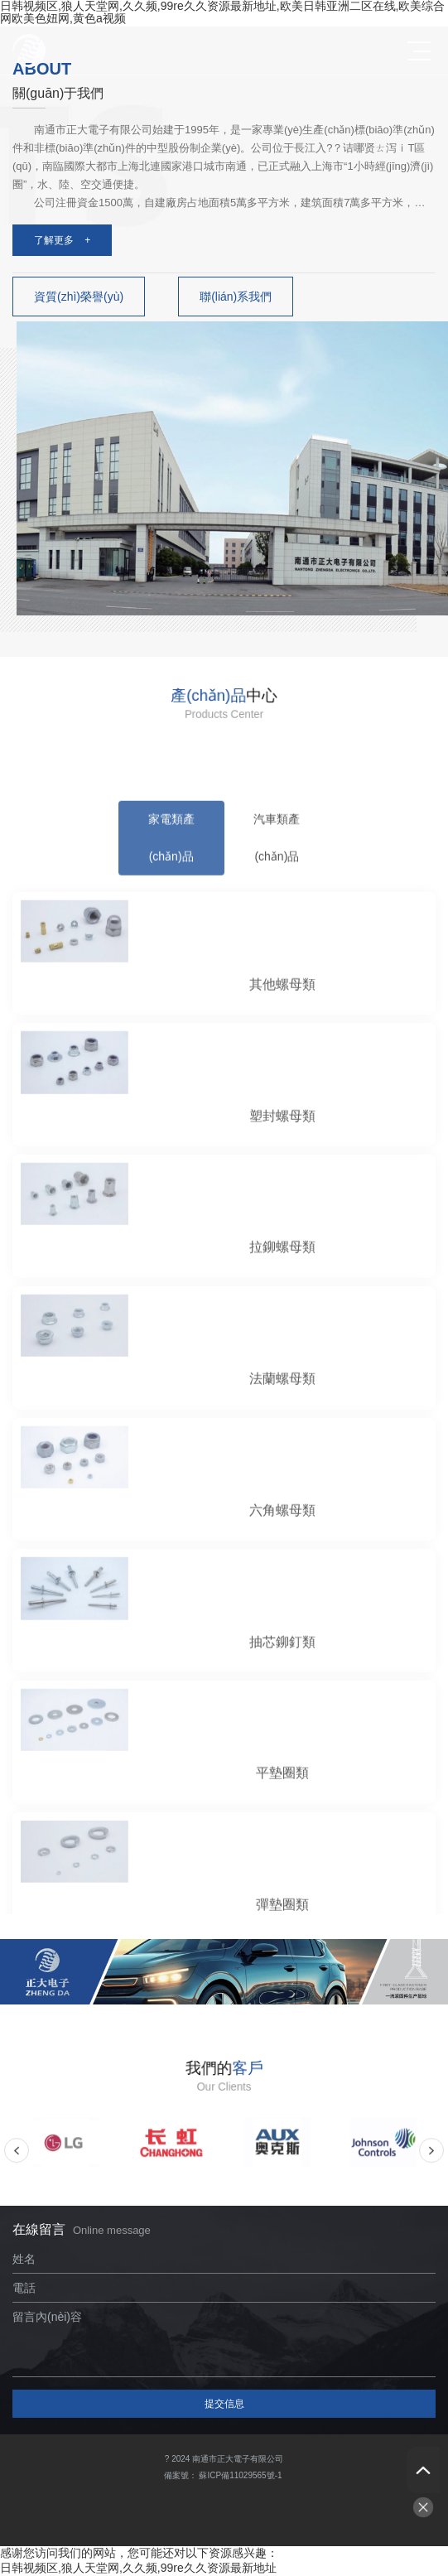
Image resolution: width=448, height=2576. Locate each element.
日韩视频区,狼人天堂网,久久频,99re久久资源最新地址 (138, 2567)
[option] (65, 2156)
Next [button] (431, 2156)
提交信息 (224, 2404)
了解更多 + (62, 240)
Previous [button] (16, 2156)
